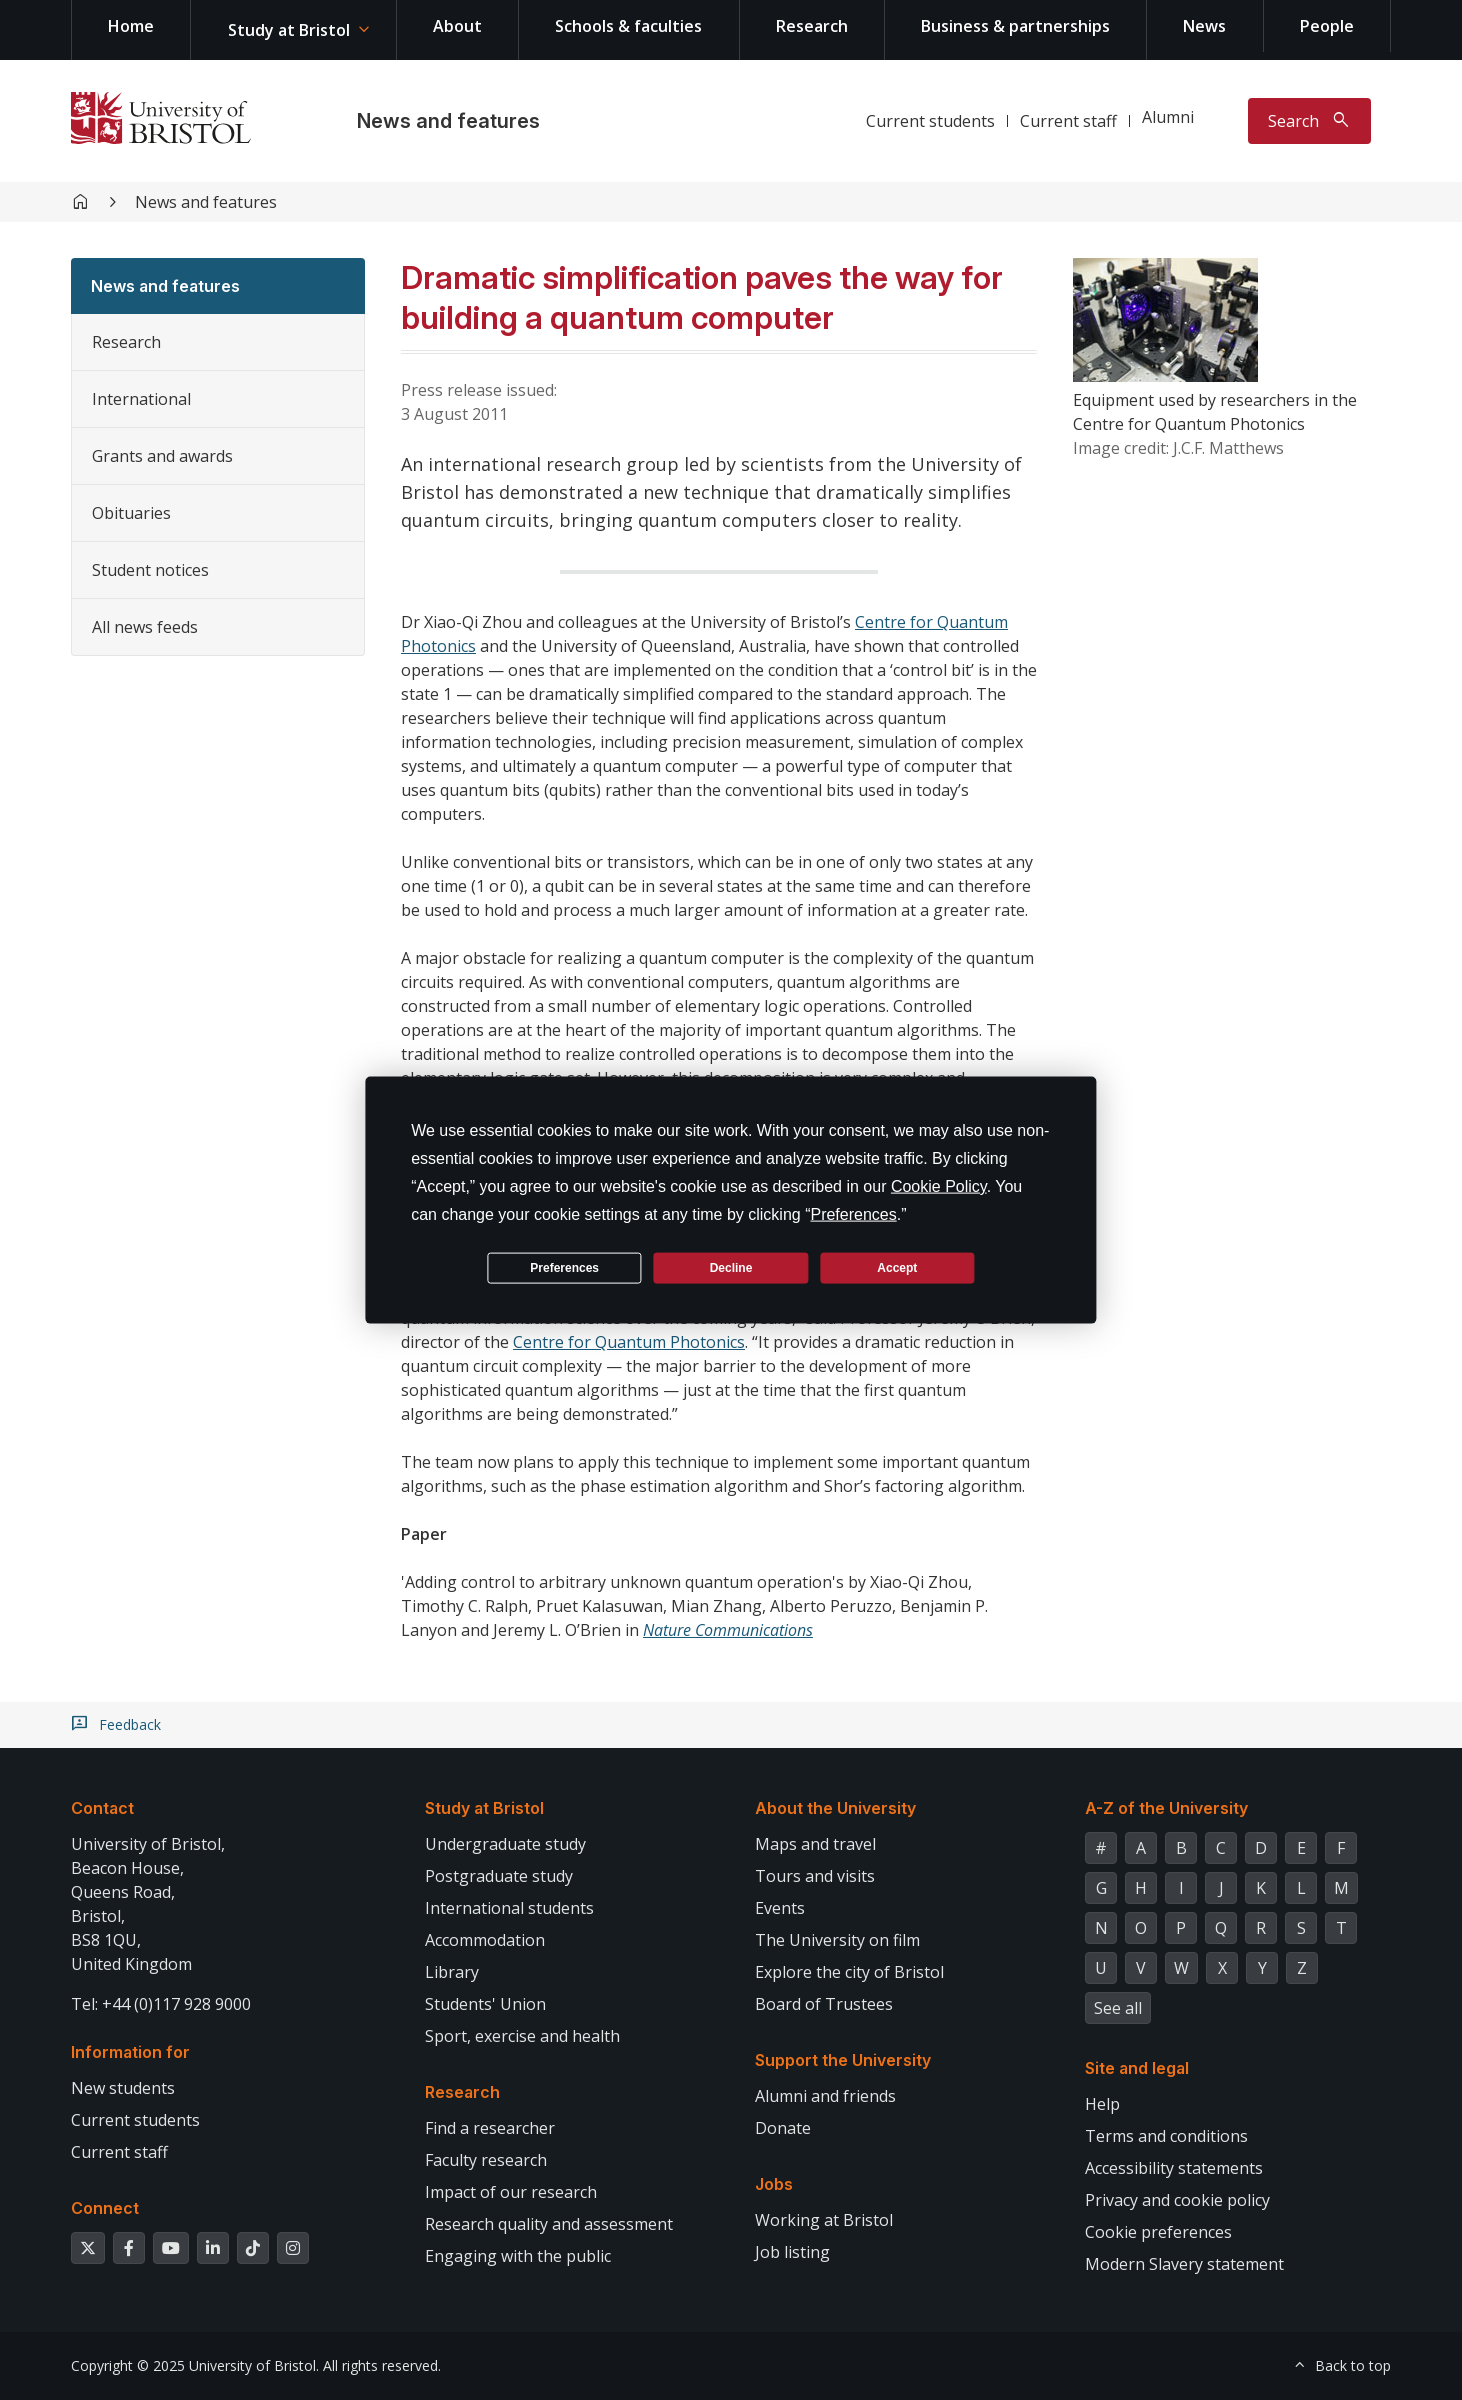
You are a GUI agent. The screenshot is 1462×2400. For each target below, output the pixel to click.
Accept (897, 1267)
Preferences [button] (853, 1214)
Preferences (564, 1267)
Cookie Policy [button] (939, 1186)
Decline (731, 1267)
